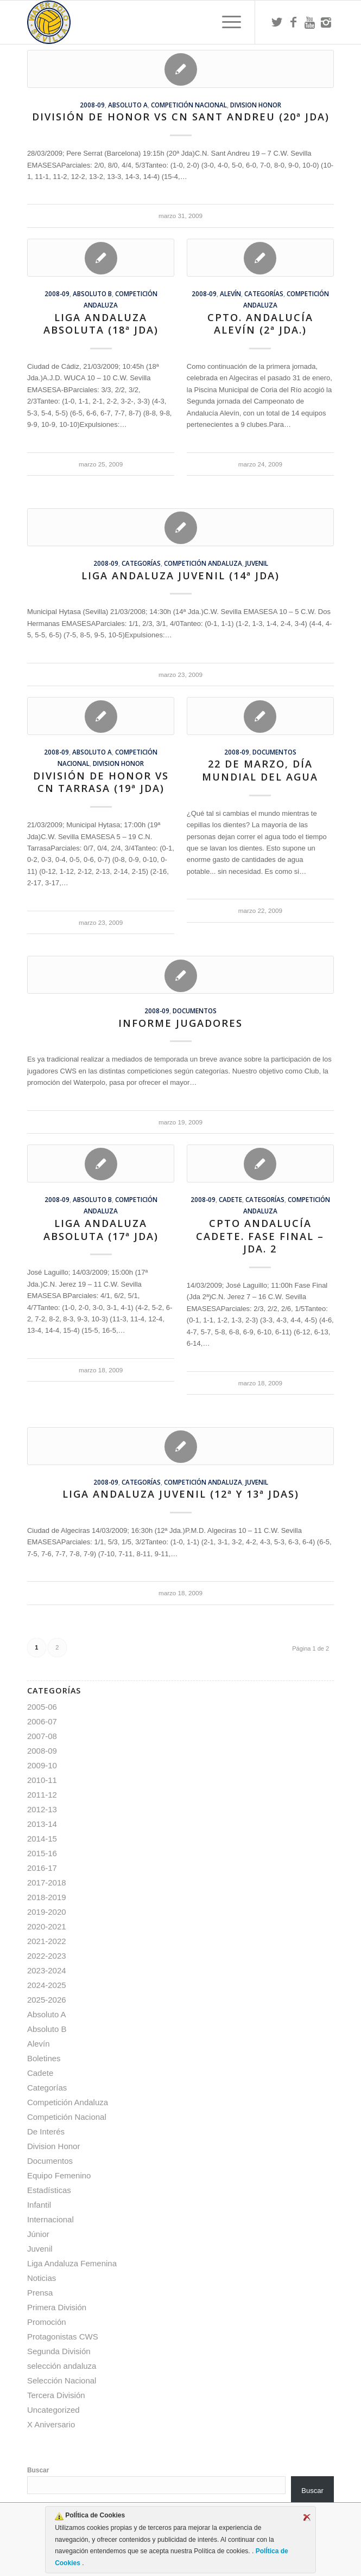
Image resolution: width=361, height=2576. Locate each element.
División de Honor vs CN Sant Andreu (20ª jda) (181, 116)
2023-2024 (46, 1970)
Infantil (39, 2204)
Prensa (40, 2292)
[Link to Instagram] (326, 22)
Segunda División (59, 2351)
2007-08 (42, 1736)
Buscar (38, 2470)
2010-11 (42, 1780)
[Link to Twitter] (277, 22)
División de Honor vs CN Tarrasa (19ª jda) (101, 782)
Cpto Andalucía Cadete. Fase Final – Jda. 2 (260, 1236)
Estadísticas (49, 2190)
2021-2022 (46, 1941)
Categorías (263, 293)
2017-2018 (46, 1882)
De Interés (46, 2131)
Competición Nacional (189, 104)
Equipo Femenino (59, 2175)
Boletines (44, 2058)
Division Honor (255, 104)
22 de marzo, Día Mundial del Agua (260, 770)
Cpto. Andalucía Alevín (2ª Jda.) (260, 324)
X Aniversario (51, 2424)
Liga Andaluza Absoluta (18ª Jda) (101, 324)
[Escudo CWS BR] (150, 22)
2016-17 (42, 1867)
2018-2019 (46, 1897)
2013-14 (42, 1824)
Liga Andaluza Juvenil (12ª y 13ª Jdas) (180, 1493)
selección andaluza (62, 2365)
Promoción (46, 2321)
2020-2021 (46, 1926)
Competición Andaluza (203, 563)
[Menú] (226, 22)
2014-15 (42, 1838)
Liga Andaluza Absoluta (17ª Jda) (101, 1230)
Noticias (41, 2278)
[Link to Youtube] (309, 22)
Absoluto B (92, 293)
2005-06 (42, 1706)
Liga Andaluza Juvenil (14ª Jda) (180, 575)
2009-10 (42, 1765)
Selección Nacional (62, 2380)
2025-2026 (46, 1999)
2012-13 (42, 1809)
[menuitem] (226, 22)
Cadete (230, 1199)
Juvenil (256, 563)
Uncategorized (53, 2409)
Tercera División (56, 2395)
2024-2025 (46, 1985)
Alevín (230, 293)
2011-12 (42, 1794)
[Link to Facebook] (293, 22)
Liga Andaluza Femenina (72, 2263)
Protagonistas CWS (62, 2336)
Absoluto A (128, 104)
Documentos (274, 751)
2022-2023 (46, 1955)
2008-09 (92, 104)
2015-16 (42, 1853)
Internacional (50, 2219)
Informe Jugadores (180, 1023)
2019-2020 (46, 1911)
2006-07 (42, 1721)
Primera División (56, 2307)
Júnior (38, 2234)
